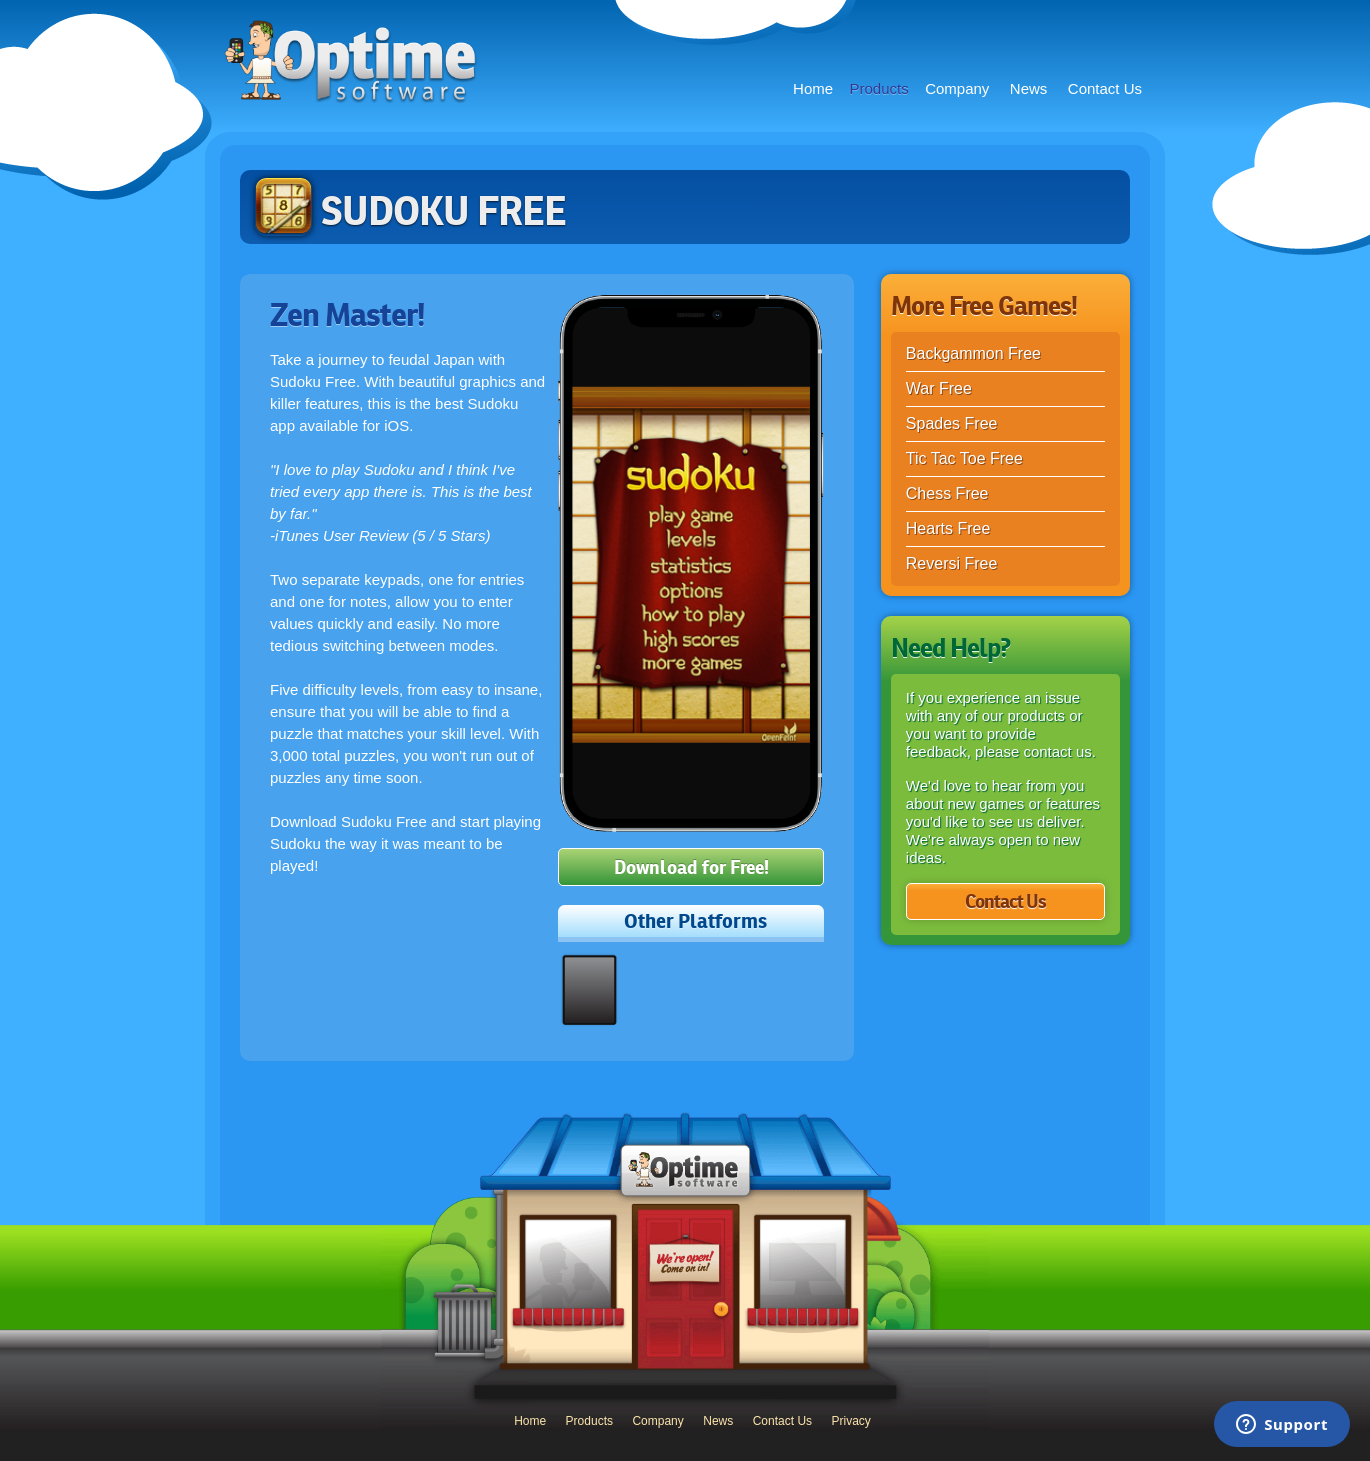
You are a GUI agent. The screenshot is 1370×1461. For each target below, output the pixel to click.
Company (957, 88)
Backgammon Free (973, 353)
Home (813, 88)
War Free (939, 388)
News (1029, 88)
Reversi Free (952, 563)
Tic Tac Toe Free (964, 458)
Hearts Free (948, 528)
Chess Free (947, 493)
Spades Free (952, 423)
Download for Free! (691, 867)
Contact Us (1105, 88)
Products (879, 88)
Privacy (851, 1421)
